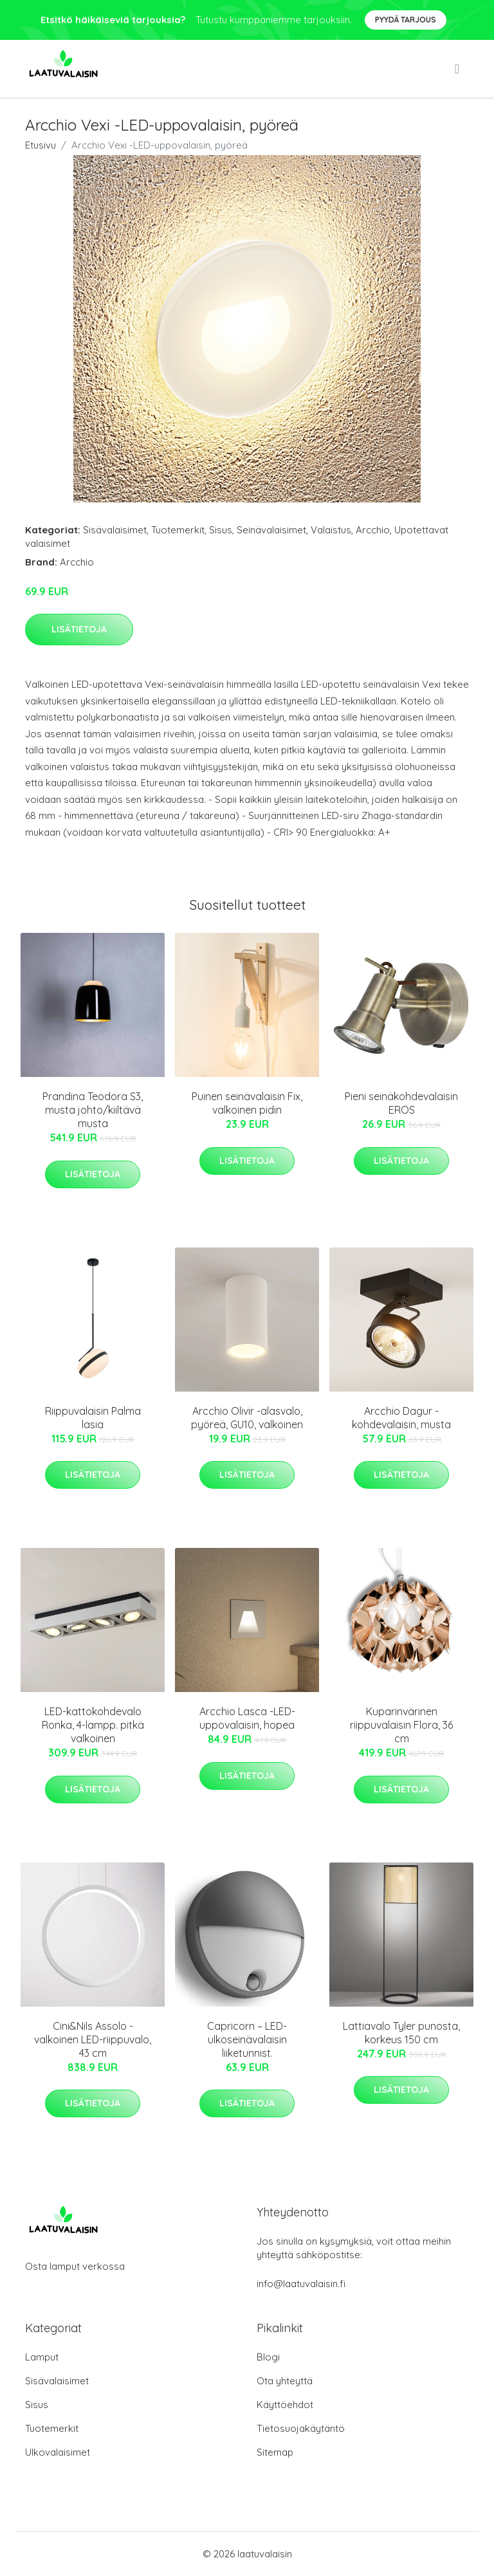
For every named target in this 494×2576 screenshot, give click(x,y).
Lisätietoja (79, 629)
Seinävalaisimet (271, 530)
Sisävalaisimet (115, 530)
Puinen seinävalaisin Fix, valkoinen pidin (247, 1103)
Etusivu (40, 145)
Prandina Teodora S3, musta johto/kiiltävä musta (92, 1110)
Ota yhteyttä (285, 2381)
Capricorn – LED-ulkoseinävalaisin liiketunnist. (247, 2039)
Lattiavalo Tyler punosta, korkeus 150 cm (401, 2032)
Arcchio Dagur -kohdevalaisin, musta (401, 1417)
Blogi (268, 2357)
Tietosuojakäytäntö (301, 2428)
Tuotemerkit (178, 530)
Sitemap (275, 2452)
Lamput (42, 2357)
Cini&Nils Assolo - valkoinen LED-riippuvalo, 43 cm (92, 2039)
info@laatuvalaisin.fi (301, 2283)
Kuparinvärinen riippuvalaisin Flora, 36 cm (401, 1725)
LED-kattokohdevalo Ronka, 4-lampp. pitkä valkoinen (93, 1725)
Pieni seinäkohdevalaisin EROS (401, 1103)
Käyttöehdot (285, 2404)
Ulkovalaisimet (57, 2452)
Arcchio (373, 530)
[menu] (458, 69)
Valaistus (331, 530)
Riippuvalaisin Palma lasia (93, 1417)
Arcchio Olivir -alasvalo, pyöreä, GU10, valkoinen (247, 1417)
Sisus (220, 530)
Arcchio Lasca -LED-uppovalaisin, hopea (247, 1718)
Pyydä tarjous (405, 19)
